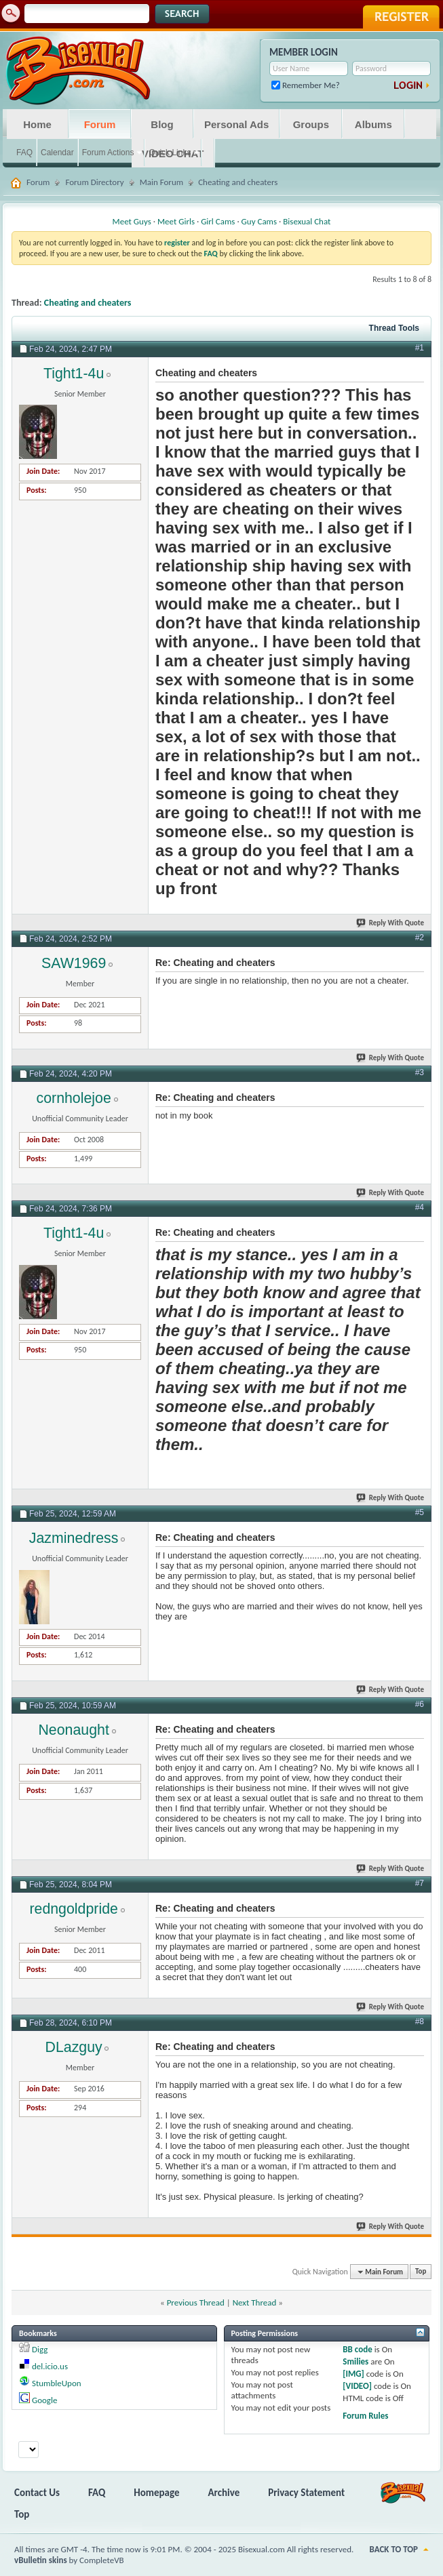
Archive (224, 2493)
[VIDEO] (357, 2386)
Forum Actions (108, 152)
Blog (162, 124)
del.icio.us (50, 2366)
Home (37, 124)
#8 (419, 2021)
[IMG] (353, 2374)
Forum (100, 124)
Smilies (355, 2361)
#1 (419, 348)
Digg (39, 2349)
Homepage (156, 2493)
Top (420, 2272)
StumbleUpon (56, 2383)
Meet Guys (132, 221)
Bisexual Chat (306, 221)
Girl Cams (218, 221)
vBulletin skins (40, 2560)
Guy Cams (259, 221)
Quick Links (170, 152)
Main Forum (162, 182)
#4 (419, 1207)
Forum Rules (365, 2416)
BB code (357, 2349)
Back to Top (394, 2549)
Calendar (57, 152)
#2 (419, 937)
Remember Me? (305, 85)
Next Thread (255, 2302)
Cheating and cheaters (88, 302)
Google (44, 2400)
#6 (419, 1704)
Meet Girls (176, 221)
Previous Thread (196, 2302)
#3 (419, 1072)
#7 (419, 1883)
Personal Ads (236, 124)
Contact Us (37, 2493)
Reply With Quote (391, 923)
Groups (311, 124)
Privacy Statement (306, 2493)
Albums (373, 124)
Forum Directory (94, 182)
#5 (419, 1512)
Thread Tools (394, 328)
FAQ (24, 152)
